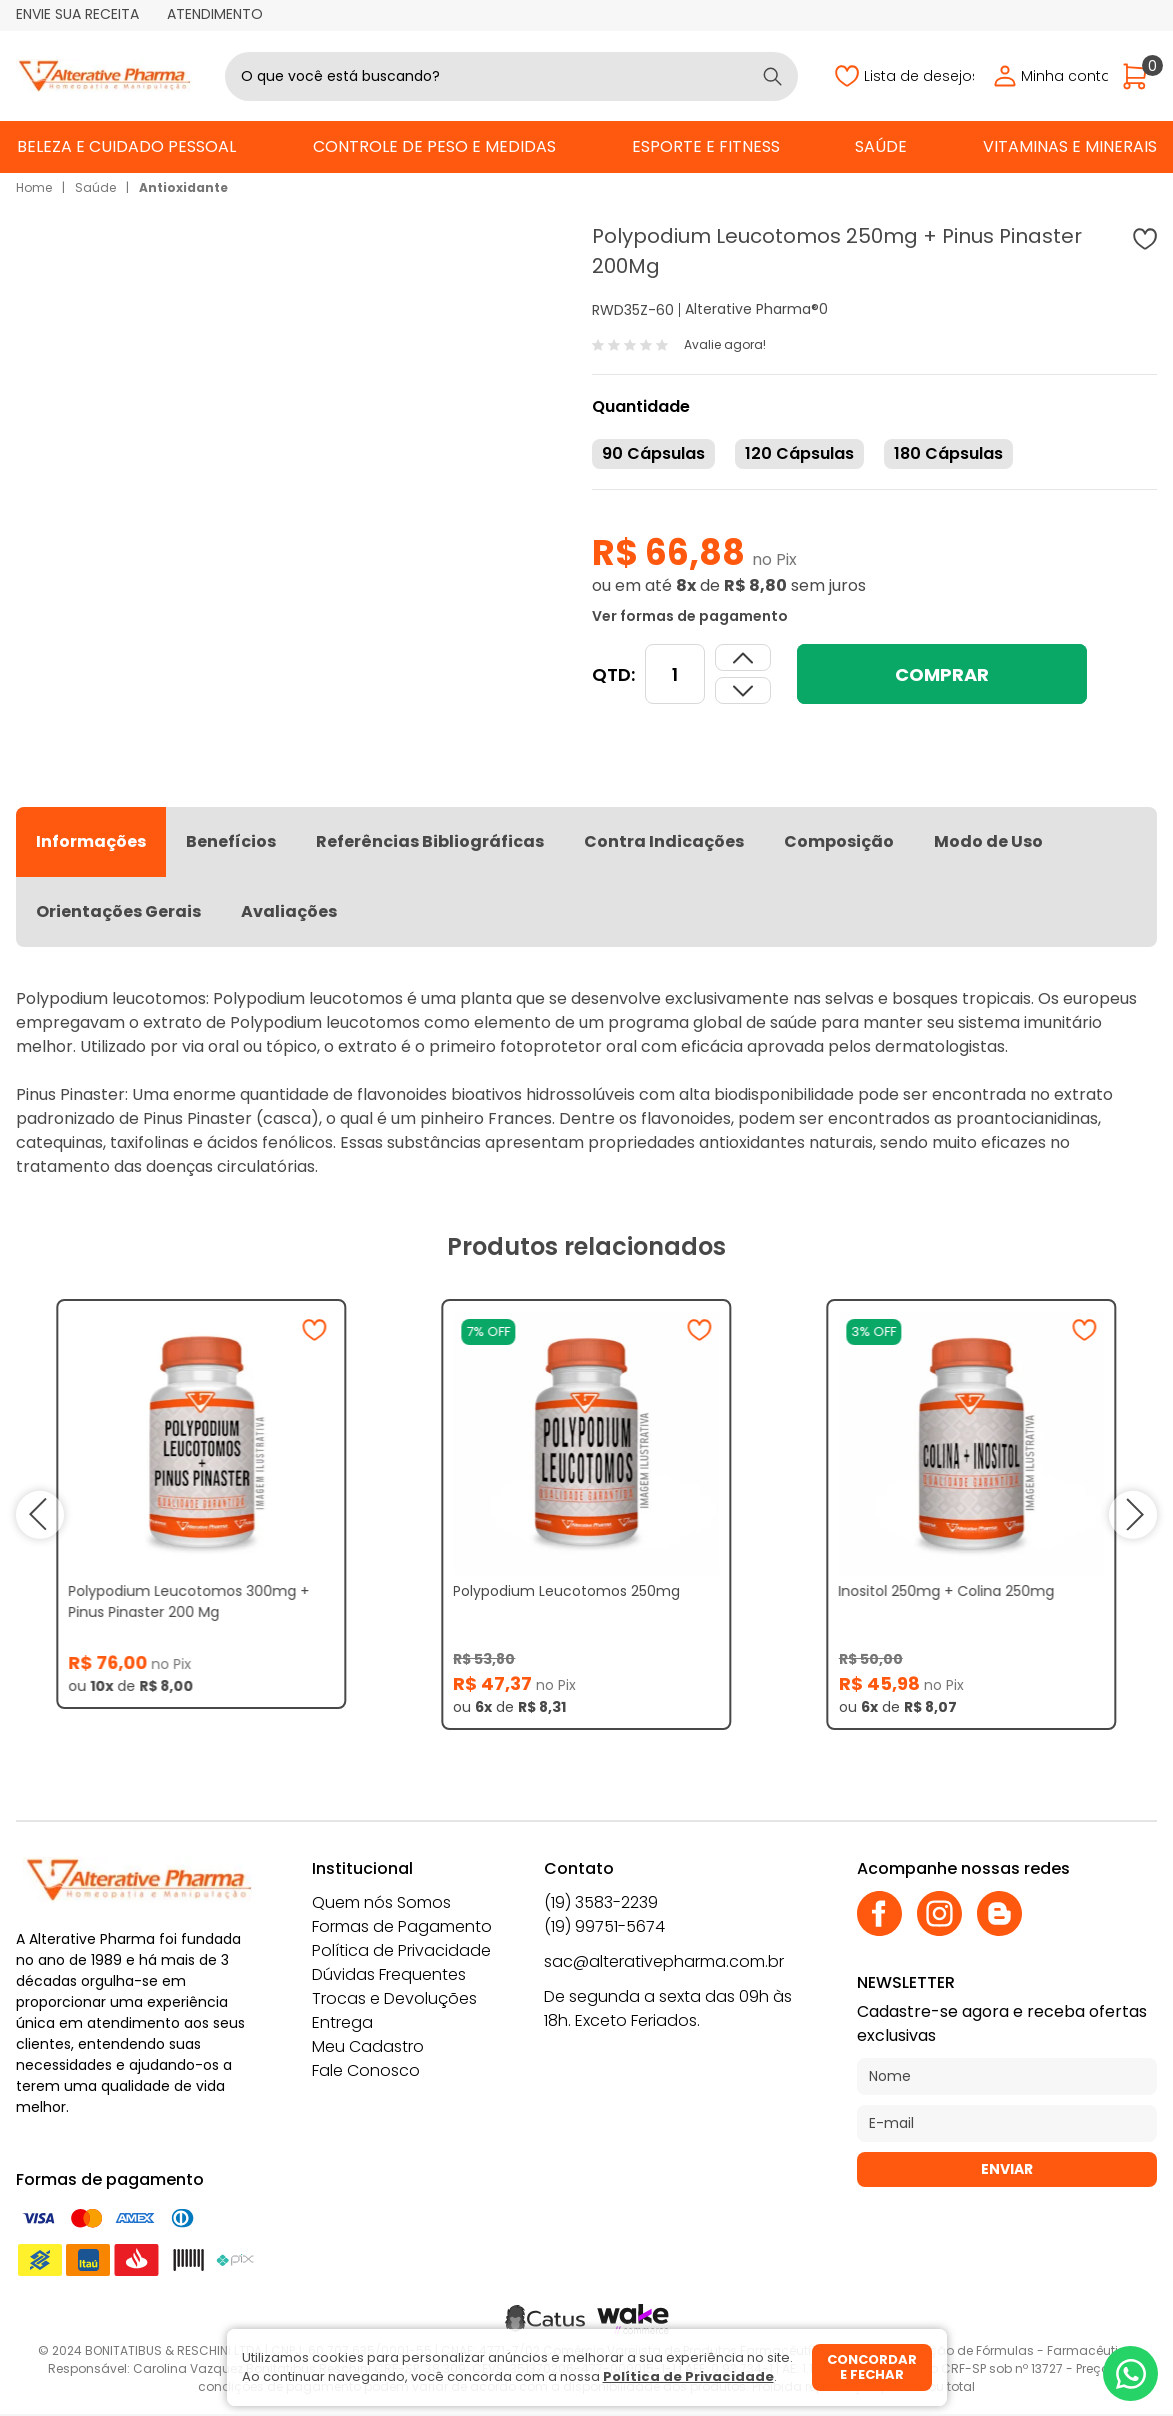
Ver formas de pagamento (690, 616)
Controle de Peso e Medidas (434, 146)
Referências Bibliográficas (430, 841)
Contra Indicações (664, 841)
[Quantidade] (675, 674)
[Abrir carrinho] (1140, 76)
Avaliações (289, 911)
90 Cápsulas (653, 453)
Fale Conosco (366, 2070)
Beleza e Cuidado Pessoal (126, 146)
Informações (91, 841)
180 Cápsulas (948, 453)
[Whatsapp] (1130, 2373)
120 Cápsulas (799, 453)
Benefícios (231, 841)
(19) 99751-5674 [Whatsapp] (604, 1926)
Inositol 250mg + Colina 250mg (947, 1591)
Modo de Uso (988, 841)
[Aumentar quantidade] (743, 690)
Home (34, 187)
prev (41, 1515)
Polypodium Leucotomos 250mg (566, 1591)
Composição (839, 841)
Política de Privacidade (401, 1950)
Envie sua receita (77, 14)
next (1132, 1515)
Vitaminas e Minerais (1070, 146)
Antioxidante (183, 187)
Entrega (342, 2022)
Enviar (1007, 2169)
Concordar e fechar (872, 2367)
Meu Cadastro (368, 2046)
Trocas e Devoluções (394, 1998)
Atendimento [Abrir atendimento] (215, 14)
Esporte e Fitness (706, 146)
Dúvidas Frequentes (389, 1974)
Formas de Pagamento (402, 1926)
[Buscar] (772, 76)
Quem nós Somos (381, 1902)
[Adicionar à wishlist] (1145, 239)
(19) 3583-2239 (601, 1902)
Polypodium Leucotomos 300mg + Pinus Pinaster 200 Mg (188, 1601)
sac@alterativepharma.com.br (664, 1961)
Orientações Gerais (118, 911)
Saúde (881, 146)
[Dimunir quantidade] (743, 657)
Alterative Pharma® (752, 309)
